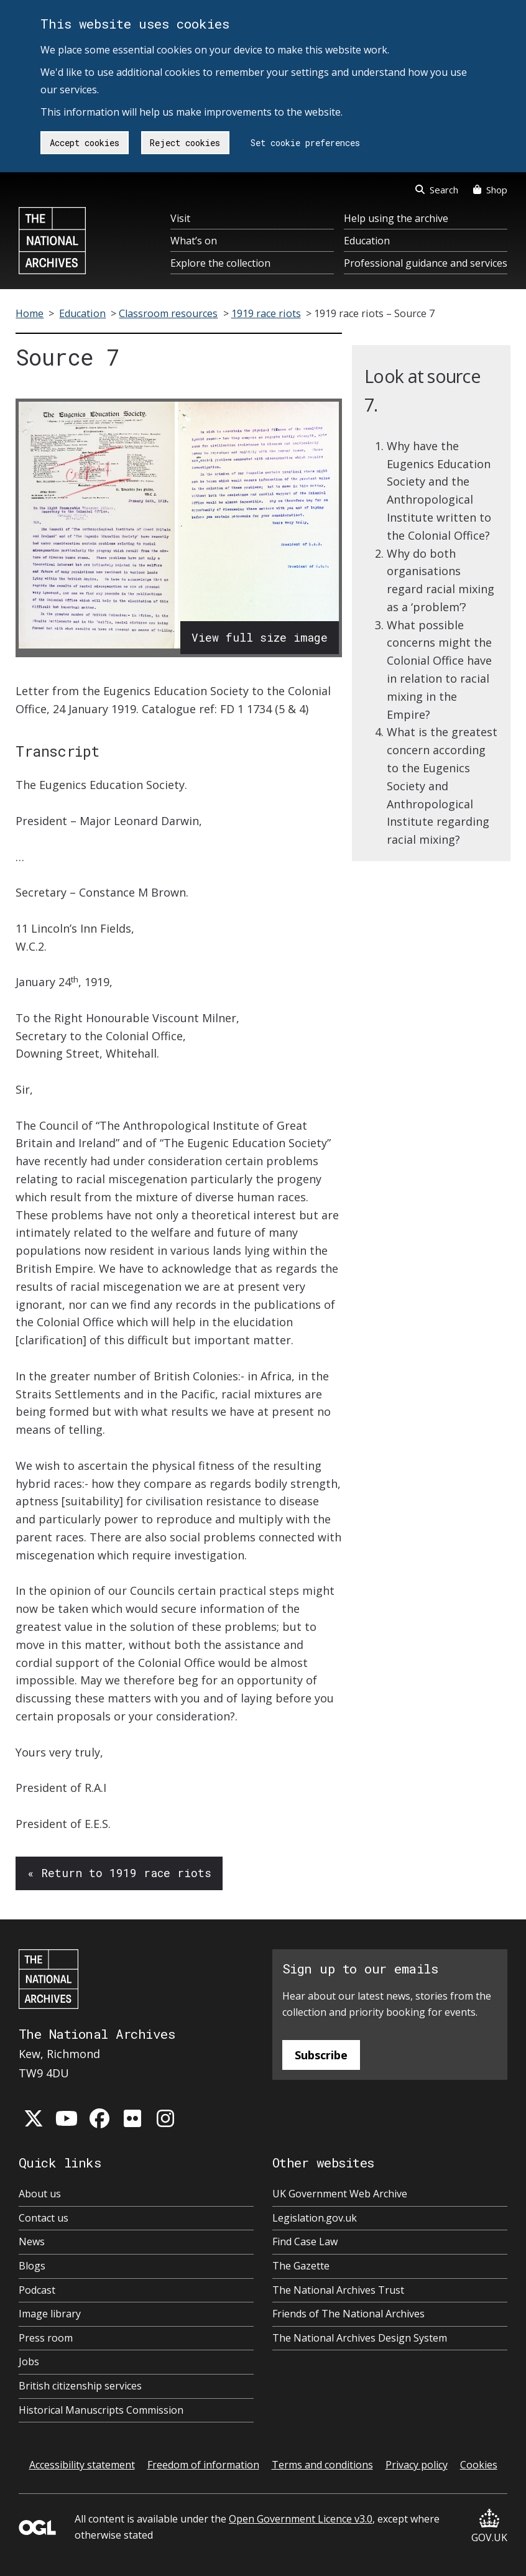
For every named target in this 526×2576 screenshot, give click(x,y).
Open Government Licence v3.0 (300, 2519)
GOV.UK (489, 2526)
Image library (50, 2313)
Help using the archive (396, 218)
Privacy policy (416, 2465)
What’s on (193, 240)
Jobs (29, 2361)
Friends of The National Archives (348, 2313)
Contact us (43, 2218)
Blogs (32, 2266)
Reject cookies (185, 143)
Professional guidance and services (425, 263)
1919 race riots (266, 313)
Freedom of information (203, 2465)
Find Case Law (305, 2241)
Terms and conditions (322, 2465)
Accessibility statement (82, 2465)
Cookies (478, 2465)
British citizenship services (80, 2386)
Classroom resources (168, 313)
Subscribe (321, 2054)
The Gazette (301, 2266)
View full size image (259, 637)
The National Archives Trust (338, 2290)
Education (367, 240)
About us (40, 2193)
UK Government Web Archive (339, 2193)
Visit (180, 218)
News (32, 2241)
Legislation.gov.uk (314, 2218)
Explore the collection (220, 263)
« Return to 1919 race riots (119, 1872)
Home (30, 313)
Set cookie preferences (305, 143)
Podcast (37, 2290)
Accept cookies (84, 143)
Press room (46, 2338)
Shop (490, 189)
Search (436, 189)
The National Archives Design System (359, 2338)
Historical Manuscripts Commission (101, 2410)
